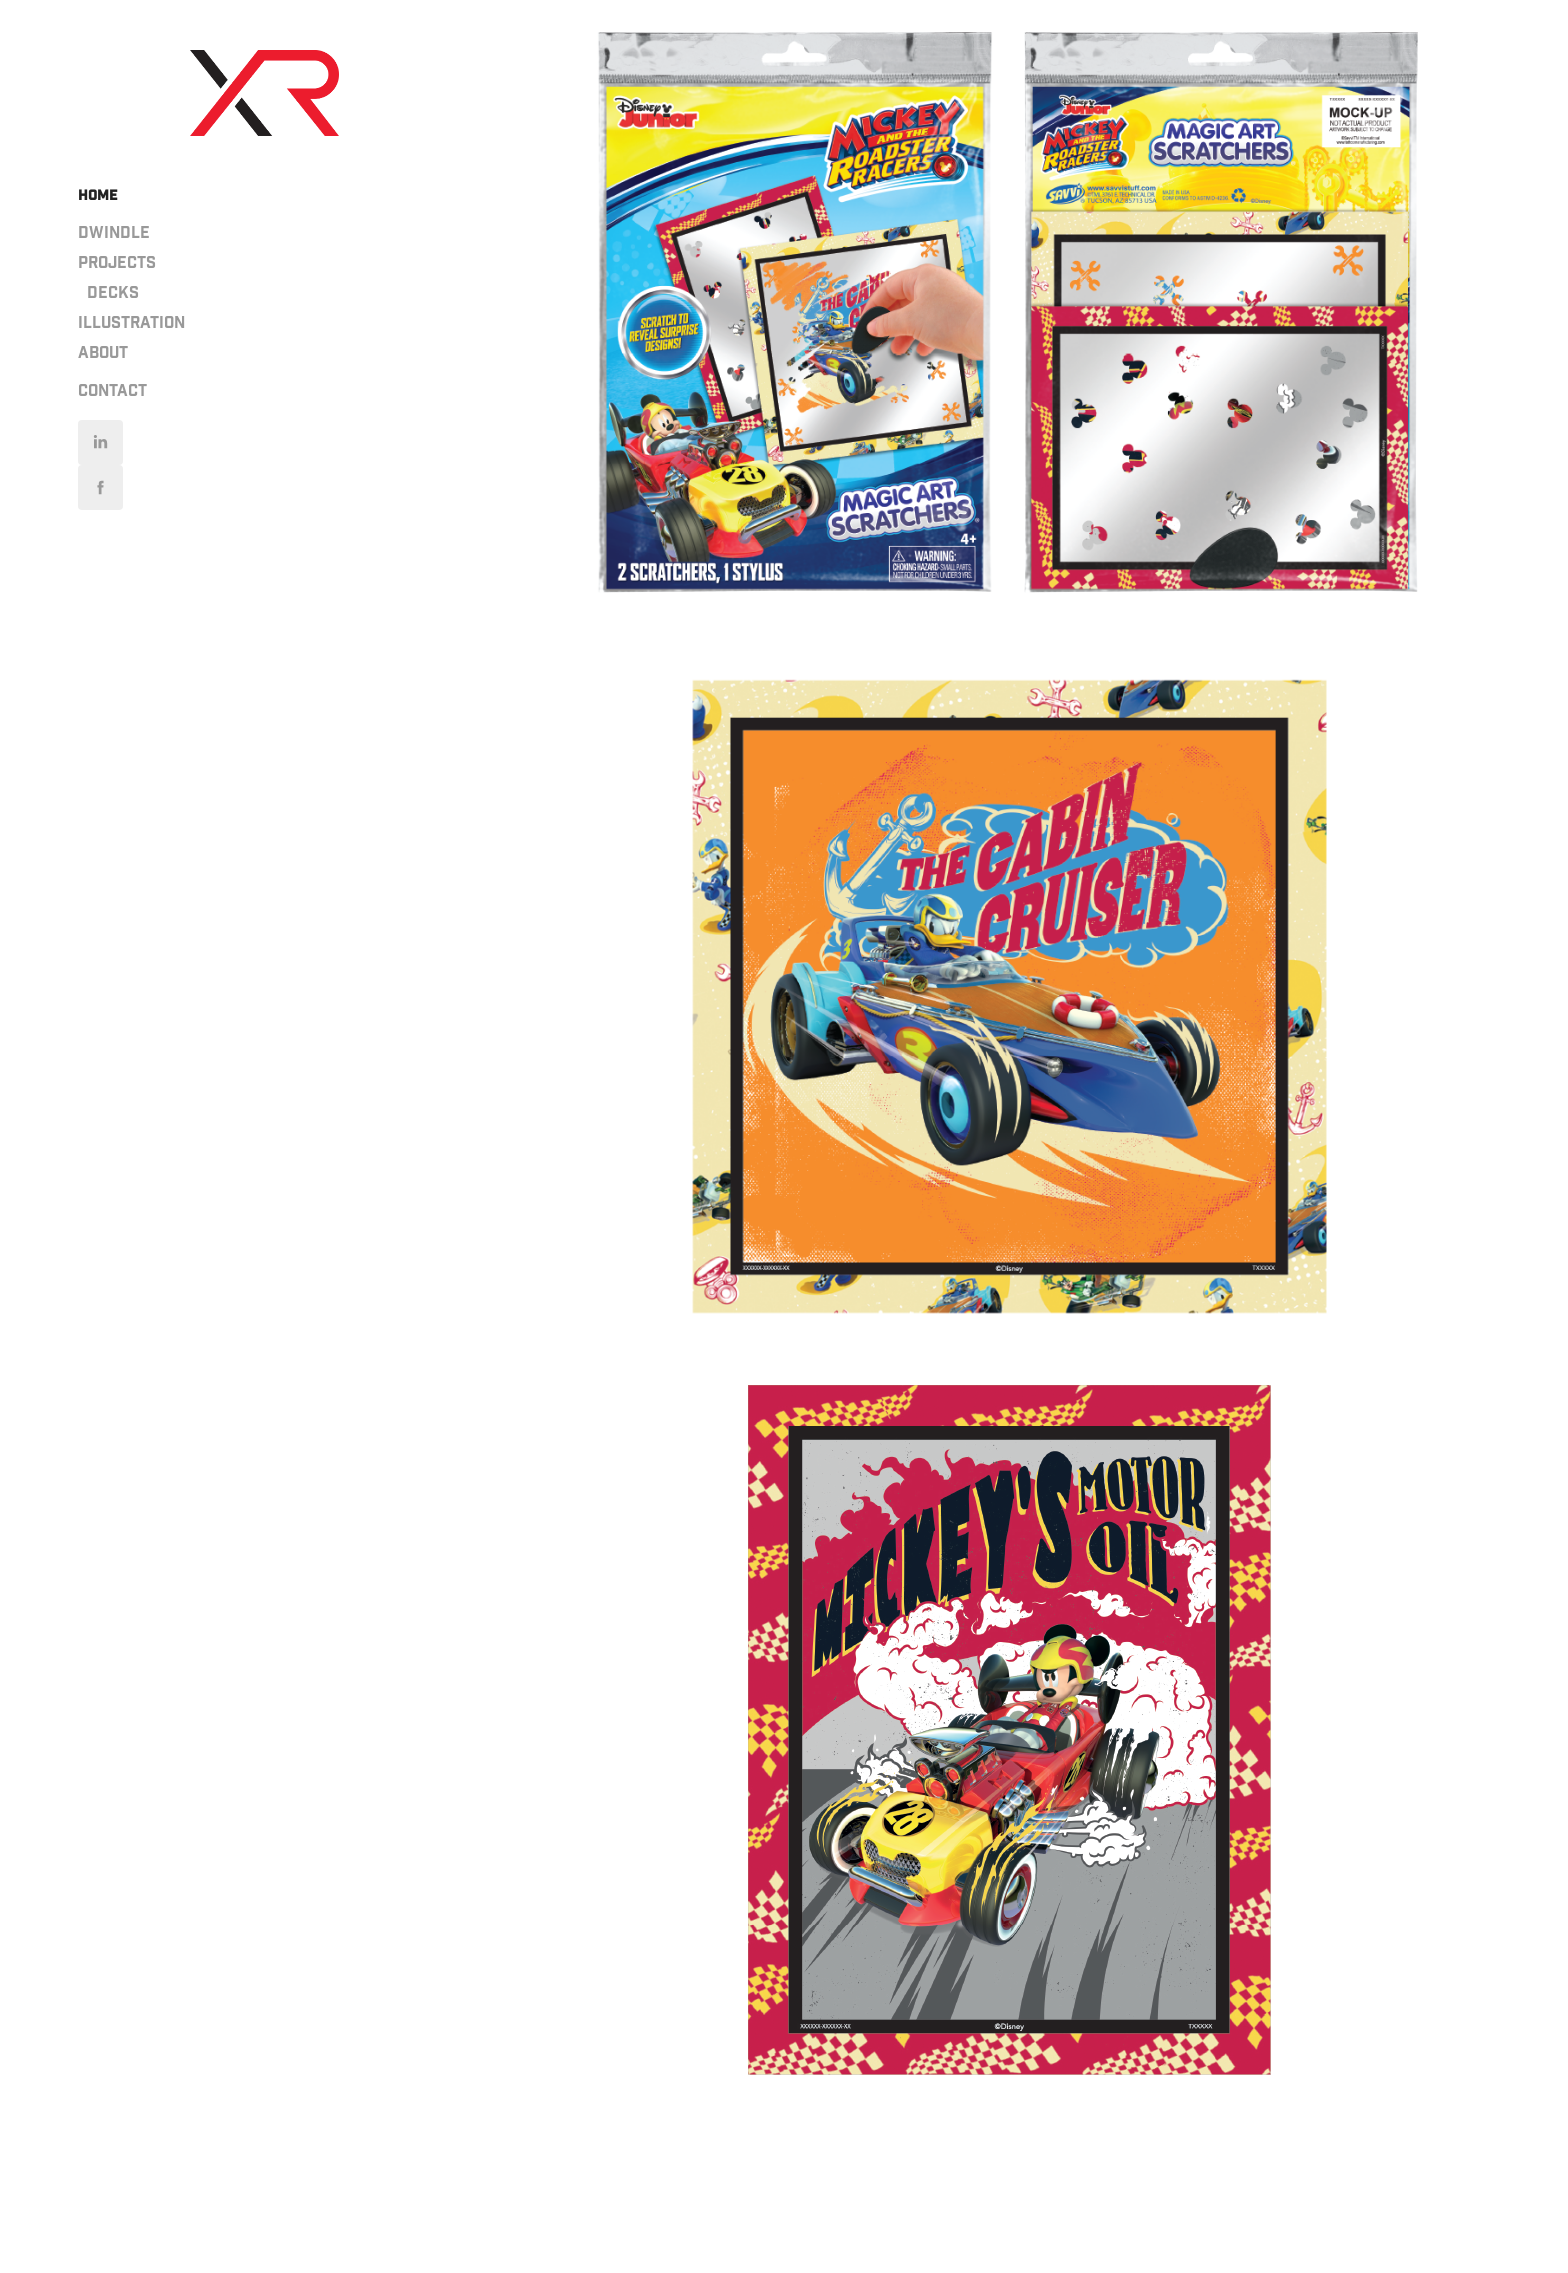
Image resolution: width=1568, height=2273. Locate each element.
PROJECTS (117, 263)
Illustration (131, 323)
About (103, 353)
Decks (113, 293)
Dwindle (114, 233)
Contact (112, 391)
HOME (97, 196)
